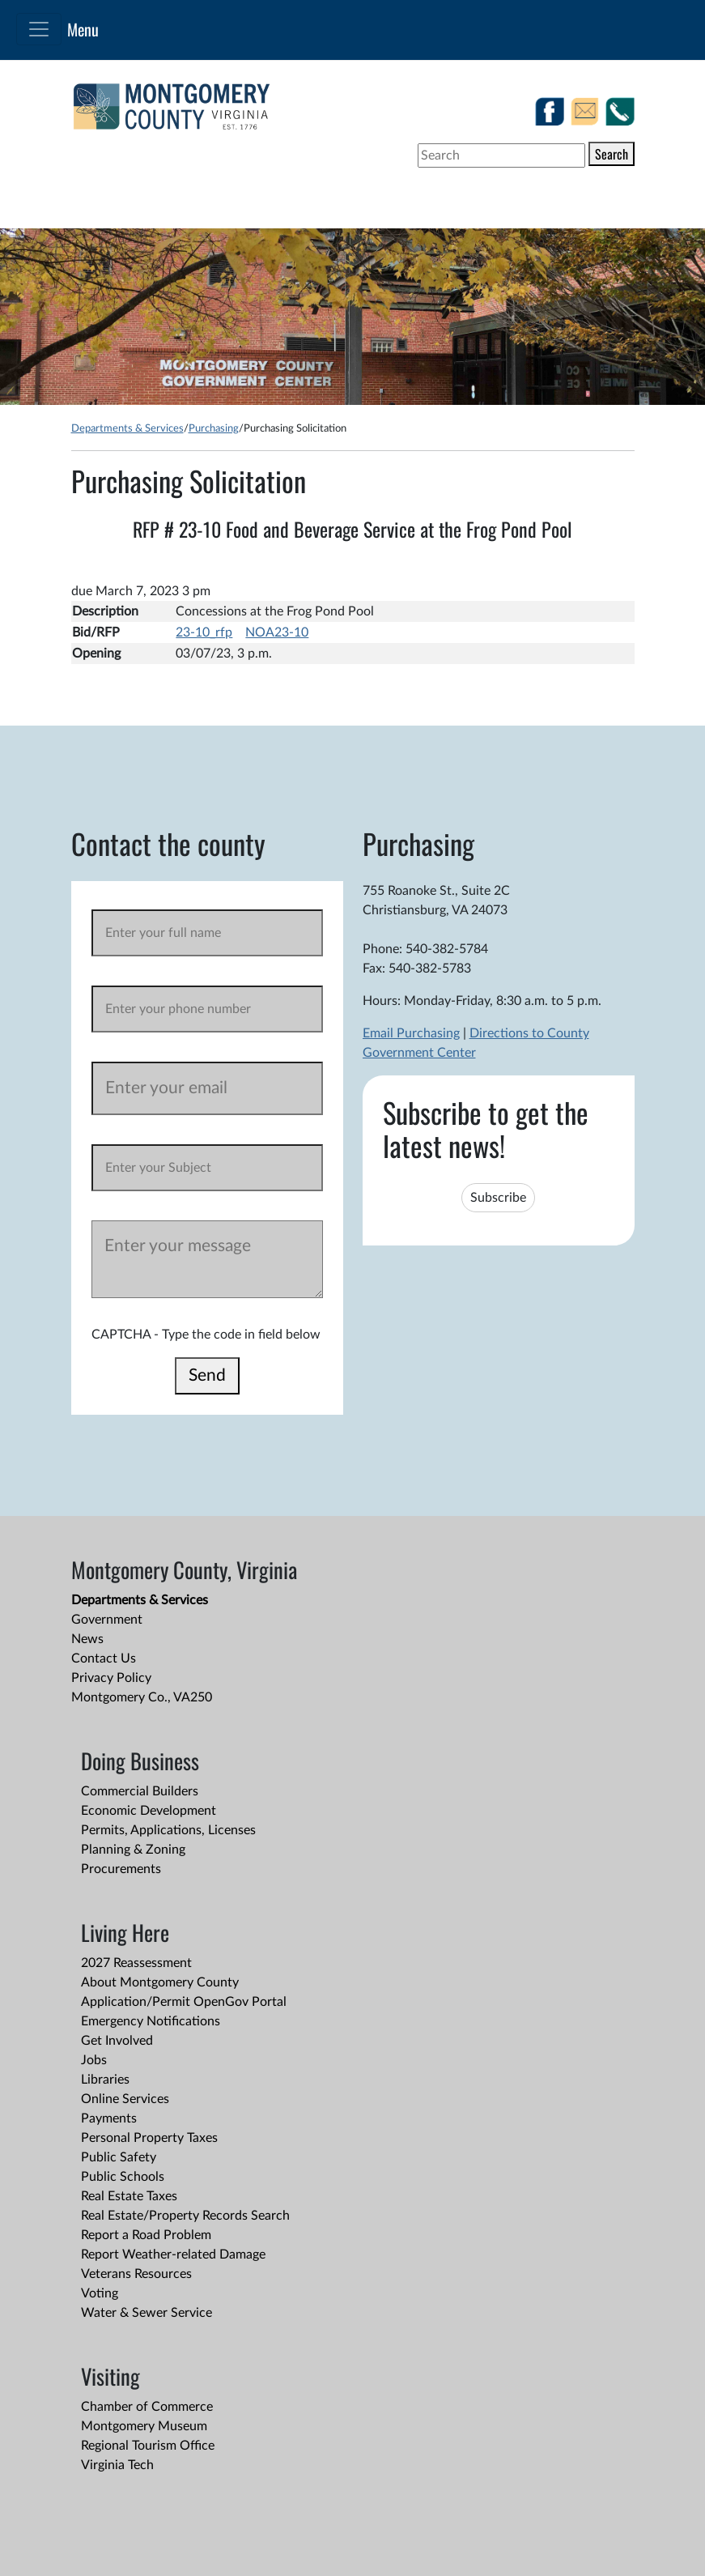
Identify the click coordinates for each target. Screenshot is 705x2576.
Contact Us (103, 1658)
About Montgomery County (160, 1982)
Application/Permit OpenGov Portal (184, 2001)
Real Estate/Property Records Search (185, 2215)
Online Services (125, 2099)
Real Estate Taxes (129, 2196)
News (87, 1639)
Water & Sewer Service (146, 2312)
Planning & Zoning (133, 1849)
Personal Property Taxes (149, 2137)
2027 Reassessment (136, 1962)
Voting (99, 2293)
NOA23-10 (276, 632)
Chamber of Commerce (147, 2406)
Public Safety (118, 2157)
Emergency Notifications (150, 2021)
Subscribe (498, 1197)
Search (611, 154)
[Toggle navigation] (39, 29)
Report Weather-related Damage (173, 2254)
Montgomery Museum (144, 2426)
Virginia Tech (117, 2465)
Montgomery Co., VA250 (141, 1697)
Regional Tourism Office (147, 2445)
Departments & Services (127, 428)
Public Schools (122, 2176)
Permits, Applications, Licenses (168, 1830)
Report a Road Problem (146, 2235)
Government (106, 1619)
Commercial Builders (139, 1791)
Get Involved (117, 2040)
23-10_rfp (204, 632)
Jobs (94, 2060)
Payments (109, 2118)
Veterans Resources (136, 2273)
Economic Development (148, 1810)
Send (207, 1375)
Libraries (105, 2079)
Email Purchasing (411, 1033)
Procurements (121, 1869)
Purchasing (214, 428)
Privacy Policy (111, 1677)
